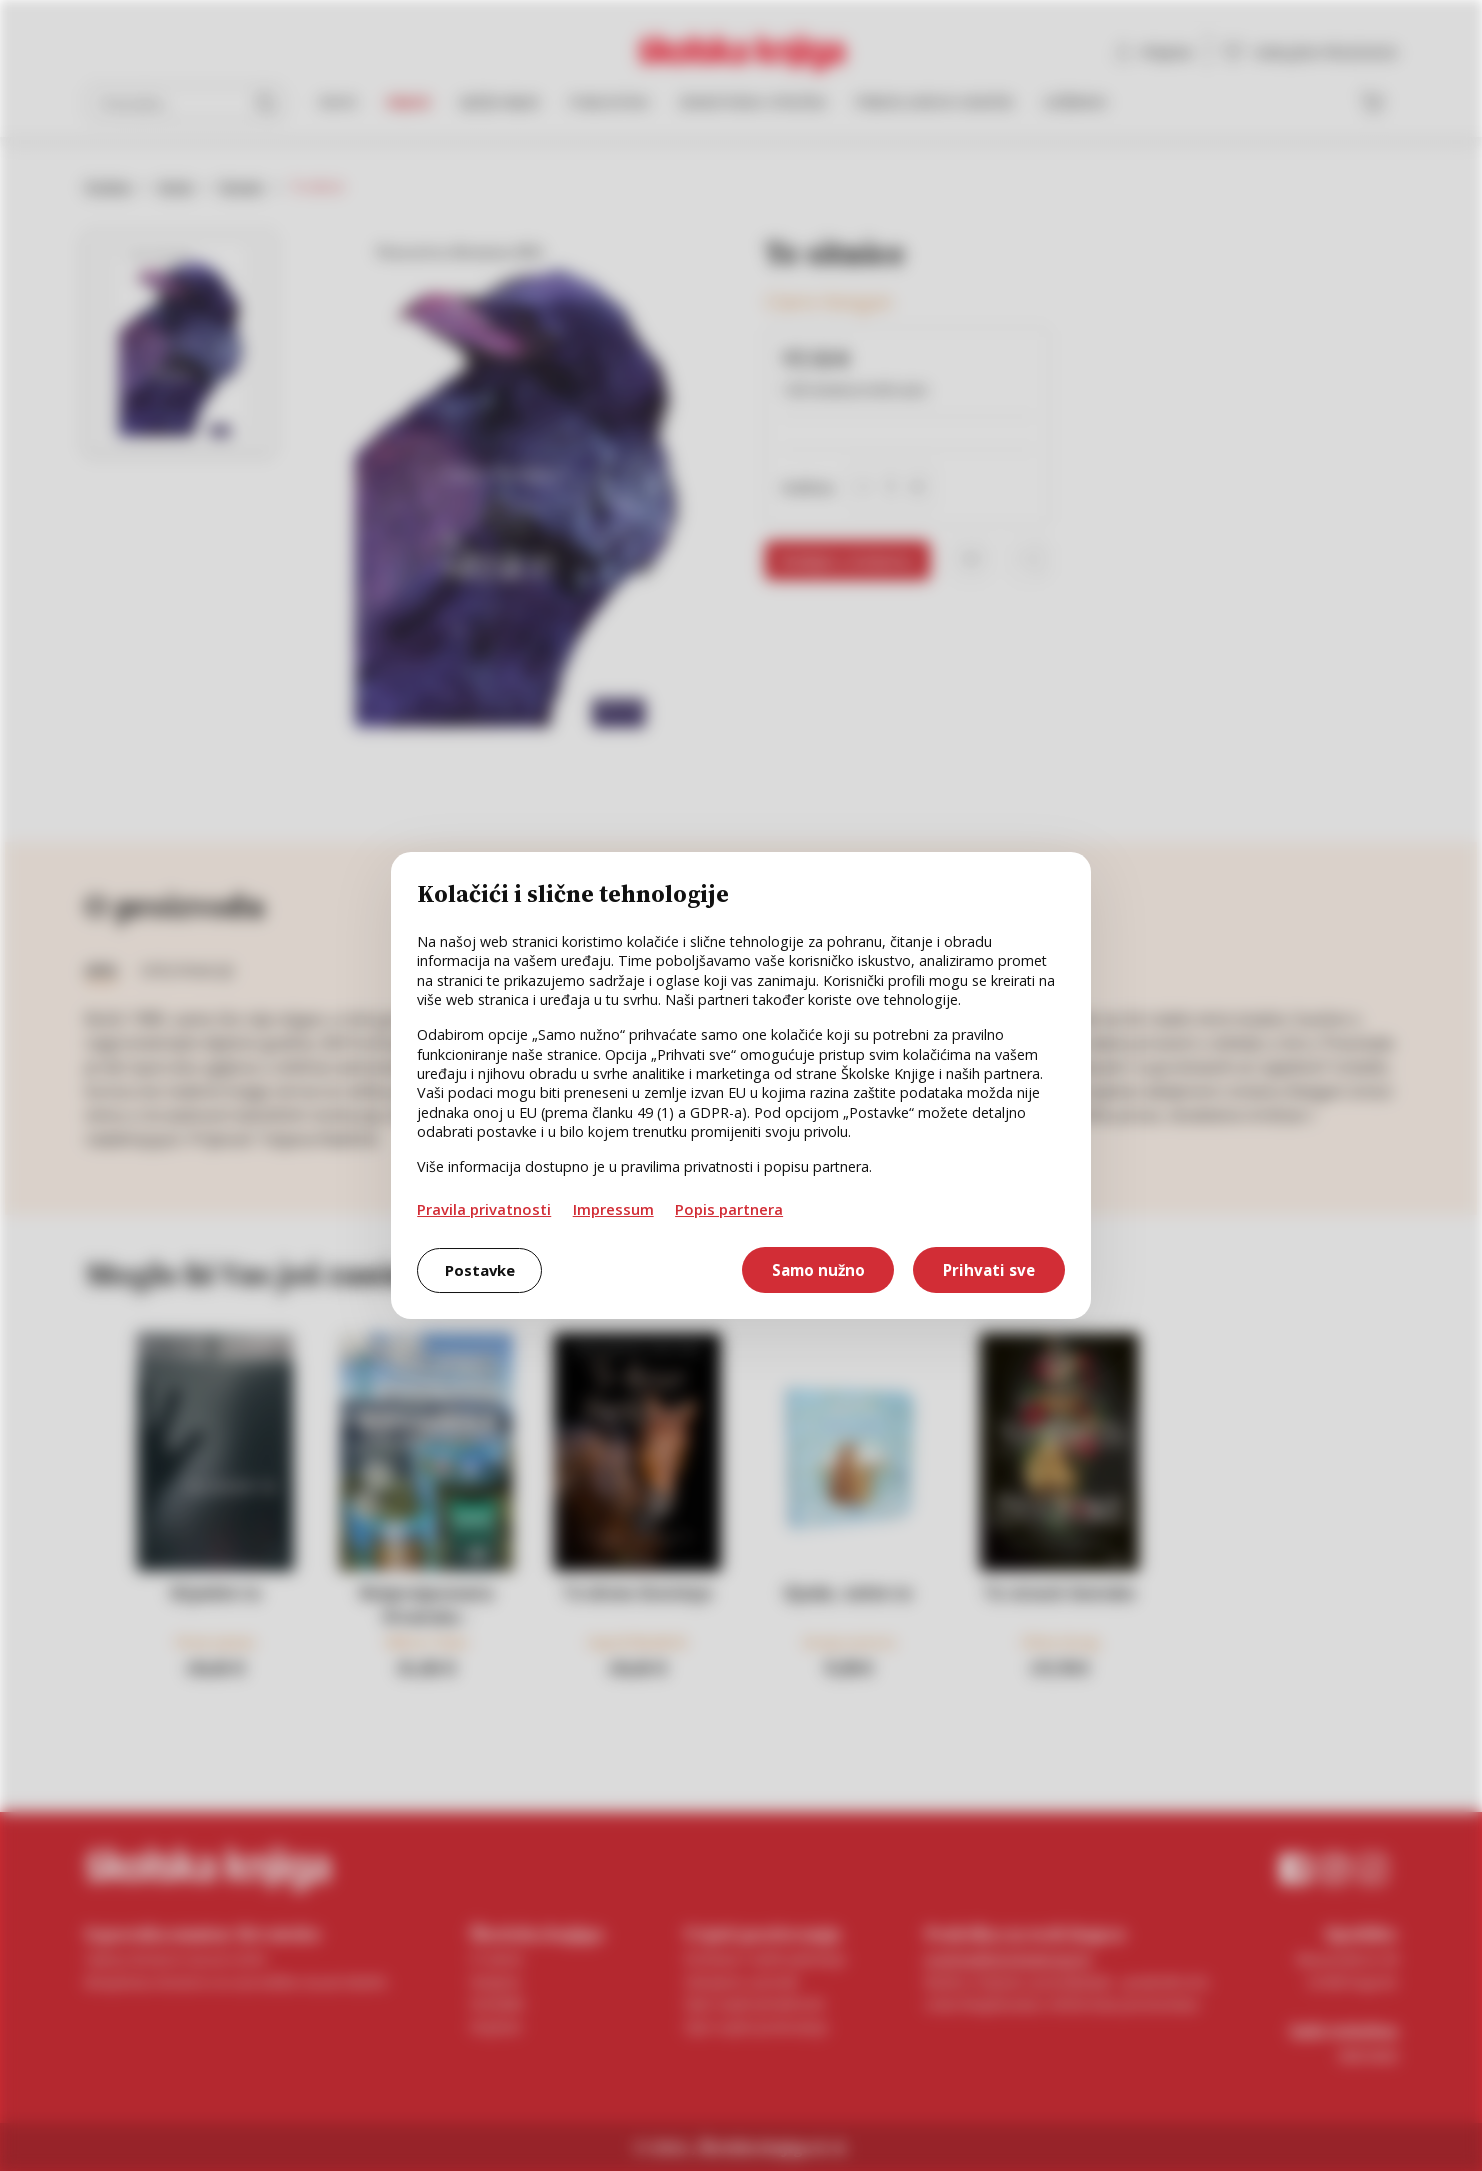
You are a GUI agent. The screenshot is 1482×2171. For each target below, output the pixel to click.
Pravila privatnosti (484, 1209)
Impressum (613, 1209)
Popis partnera (729, 1209)
